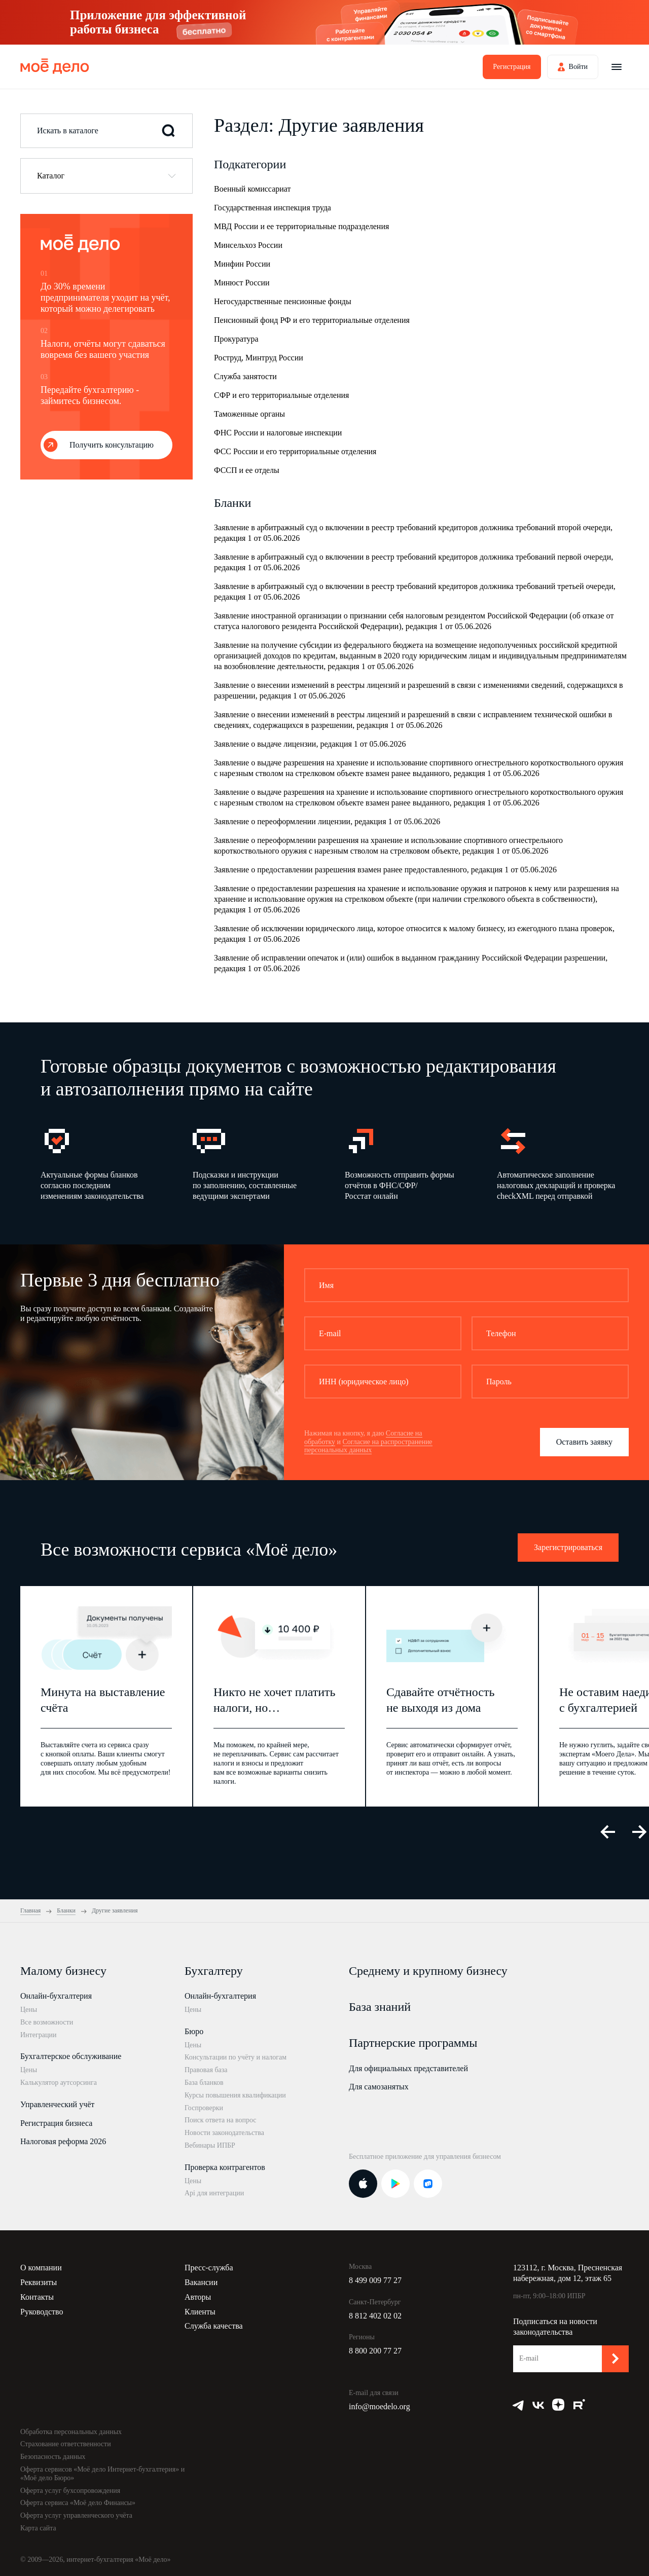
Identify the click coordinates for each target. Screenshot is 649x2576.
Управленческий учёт (57, 2104)
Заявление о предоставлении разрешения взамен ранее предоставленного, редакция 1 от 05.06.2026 (385, 869)
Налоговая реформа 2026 (63, 2141)
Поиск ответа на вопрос (221, 2120)
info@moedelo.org (379, 2406)
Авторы (198, 2297)
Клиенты (200, 2311)
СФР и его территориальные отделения (281, 395)
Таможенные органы (249, 414)
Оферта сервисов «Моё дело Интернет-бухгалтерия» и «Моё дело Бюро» (102, 2473)
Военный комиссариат (252, 189)
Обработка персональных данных (71, 2432)
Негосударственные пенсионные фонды (282, 301)
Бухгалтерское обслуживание (70, 2056)
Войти (578, 66)
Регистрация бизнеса (56, 2123)
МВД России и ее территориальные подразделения (301, 226)
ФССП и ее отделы (246, 470)
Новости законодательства (224, 2133)
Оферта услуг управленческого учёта (76, 2515)
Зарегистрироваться (568, 1547)
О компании (41, 2267)
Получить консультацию (111, 444)
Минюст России (242, 282)
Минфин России (242, 264)
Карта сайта (38, 2528)
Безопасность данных (53, 2456)
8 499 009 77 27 (375, 2280)
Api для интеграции (214, 2193)
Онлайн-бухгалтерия (56, 1996)
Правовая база (206, 2070)
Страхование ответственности (65, 2444)
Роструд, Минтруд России (258, 357)
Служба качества (214, 2326)
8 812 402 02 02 (375, 2315)
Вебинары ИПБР (210, 2145)
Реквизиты (38, 2282)
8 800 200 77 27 (375, 2350)
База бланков (204, 2082)
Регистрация (511, 66)
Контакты (37, 2297)
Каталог (50, 175)
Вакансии (201, 2282)
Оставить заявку (584, 1442)
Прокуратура (236, 339)
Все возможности (46, 2022)
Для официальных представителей (408, 2068)
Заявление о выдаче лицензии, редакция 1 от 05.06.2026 (310, 744)
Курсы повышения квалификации (235, 2095)
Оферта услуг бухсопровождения (70, 2490)
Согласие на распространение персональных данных (368, 1446)
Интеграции (38, 2035)
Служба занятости (245, 376)
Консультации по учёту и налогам (235, 2057)
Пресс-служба (209, 2267)
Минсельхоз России (248, 245)
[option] (101, 1163)
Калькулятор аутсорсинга (58, 2082)
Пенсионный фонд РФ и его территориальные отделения (312, 320)
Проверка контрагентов (225, 2167)
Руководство (41, 2311)
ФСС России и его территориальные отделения (295, 451)
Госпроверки (204, 2108)
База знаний (380, 2006)
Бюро (194, 2031)
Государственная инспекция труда (272, 207)
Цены (28, 2009)
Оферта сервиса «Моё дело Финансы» (77, 2503)
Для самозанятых (379, 2086)
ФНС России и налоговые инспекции (278, 432)
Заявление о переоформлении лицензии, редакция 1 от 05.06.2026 (327, 821)
